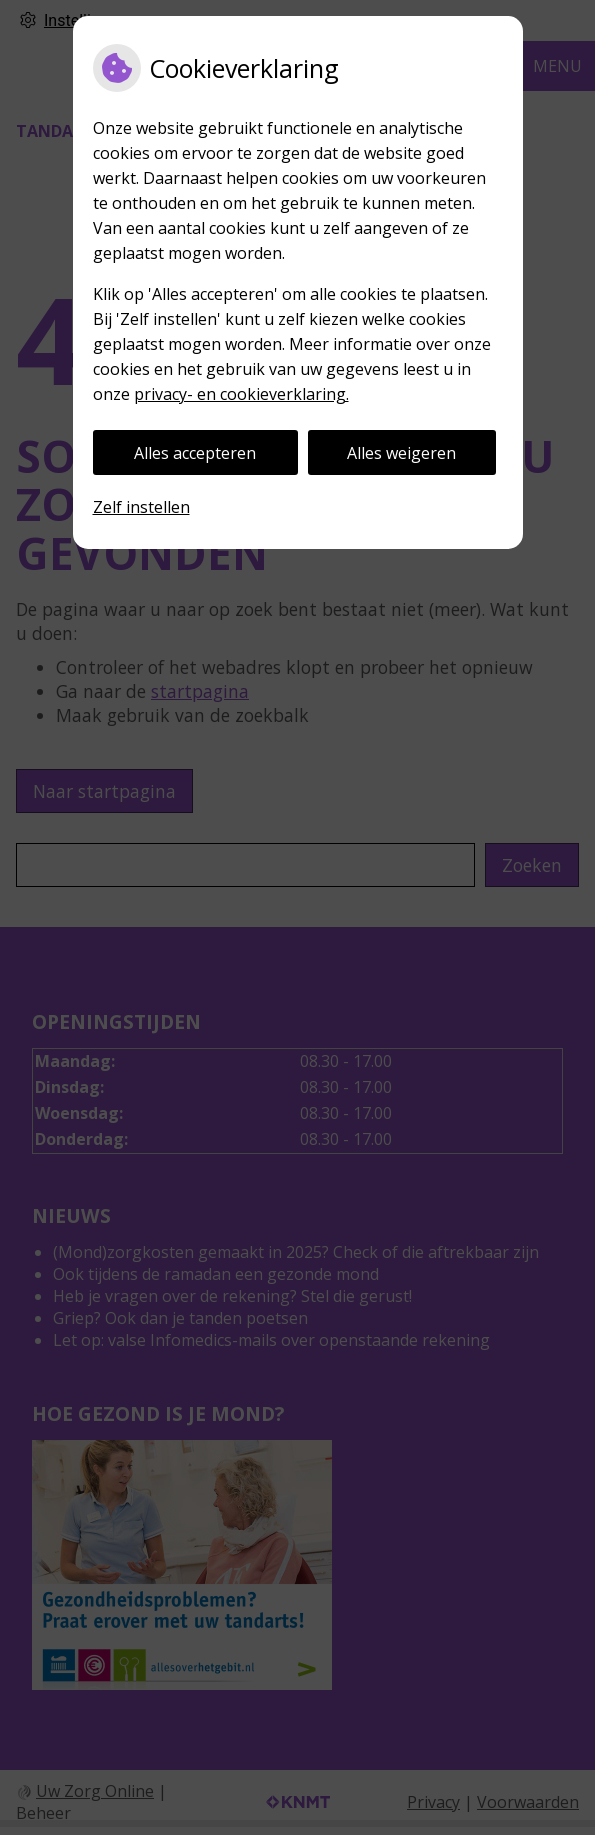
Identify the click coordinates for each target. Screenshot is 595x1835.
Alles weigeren (401, 453)
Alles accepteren (195, 453)
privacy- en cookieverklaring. (241, 394)
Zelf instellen (141, 507)
